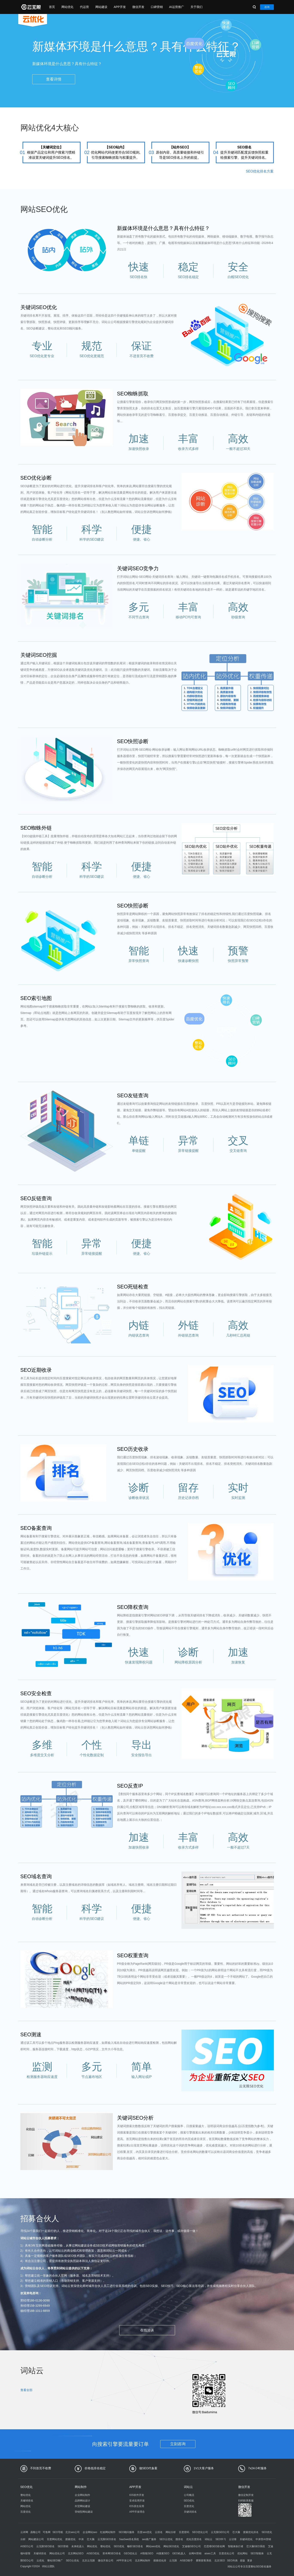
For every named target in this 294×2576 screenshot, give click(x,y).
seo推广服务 (149, 2539)
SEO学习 (220, 2539)
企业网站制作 (82, 2495)
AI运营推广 (176, 7)
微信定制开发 (246, 2495)
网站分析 (171, 2532)
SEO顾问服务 (126, 2532)
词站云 (188, 2487)
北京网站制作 (142, 2560)
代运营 (84, 7)
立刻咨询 (178, 2444)
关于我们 (196, 7)
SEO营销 (63, 2546)
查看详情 (53, 79)
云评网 (24, 2532)
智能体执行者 (235, 2546)
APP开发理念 (137, 2511)
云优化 (40, 2560)
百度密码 (184, 2532)
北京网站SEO (76, 2553)
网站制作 (81, 2487)
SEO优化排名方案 (260, 171)
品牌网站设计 (82, 2500)
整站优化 (25, 2495)
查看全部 (26, 2390)
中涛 (81, 2539)
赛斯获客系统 (203, 2560)
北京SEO (219, 2560)
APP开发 (120, 7)
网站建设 (101, 7)
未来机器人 (77, 2546)
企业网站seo (90, 2532)
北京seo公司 (72, 2532)
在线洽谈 (147, 2330)
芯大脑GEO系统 (255, 2546)
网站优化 (67, 7)
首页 (52, 7)
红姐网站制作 (108, 2532)
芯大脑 (236, 2532)
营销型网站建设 (84, 2511)
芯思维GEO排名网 (214, 2546)
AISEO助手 (186, 2560)
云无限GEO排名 (106, 2539)
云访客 (233, 2539)
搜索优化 (70, 2539)
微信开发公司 (105, 2560)
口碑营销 (157, 7)
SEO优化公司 (200, 2532)
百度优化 (25, 2511)
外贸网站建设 (82, 2506)
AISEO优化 (93, 2553)
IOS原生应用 (136, 2506)
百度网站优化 (54, 2539)
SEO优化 (26, 2487)
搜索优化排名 (251, 2532)
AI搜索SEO (162, 2553)
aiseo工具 (210, 2553)
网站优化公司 (57, 2553)
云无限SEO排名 (45, 2546)
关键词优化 (246, 2539)
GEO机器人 (179, 2553)
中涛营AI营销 (263, 2539)
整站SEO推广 (55, 2560)
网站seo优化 (153, 2546)
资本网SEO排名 (111, 2553)
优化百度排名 (194, 2539)
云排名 (159, 2532)
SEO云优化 (165, 2539)
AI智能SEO (146, 2553)
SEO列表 (232, 2560)
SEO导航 (58, 2532)
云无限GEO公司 (220, 2532)
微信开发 (138, 7)
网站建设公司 (36, 2539)
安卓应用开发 (137, 2500)
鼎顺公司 (35, 2532)
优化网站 (242, 2553)
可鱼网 (46, 2532)
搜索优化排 (159, 2560)
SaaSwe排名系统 (129, 2539)
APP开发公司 (124, 2560)
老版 (242, 2560)
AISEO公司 (27, 2546)
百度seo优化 (144, 2532)
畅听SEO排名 (135, 2546)
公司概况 (189, 2495)
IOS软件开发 (136, 2495)
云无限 (173, 2560)
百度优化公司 (226, 2553)
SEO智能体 (257, 2553)
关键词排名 (26, 2500)
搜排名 (179, 2539)
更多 (249, 2560)
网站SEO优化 (171, 2546)
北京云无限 (88, 2560)
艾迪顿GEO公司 (191, 2546)
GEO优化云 (130, 2553)
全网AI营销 (195, 2553)
